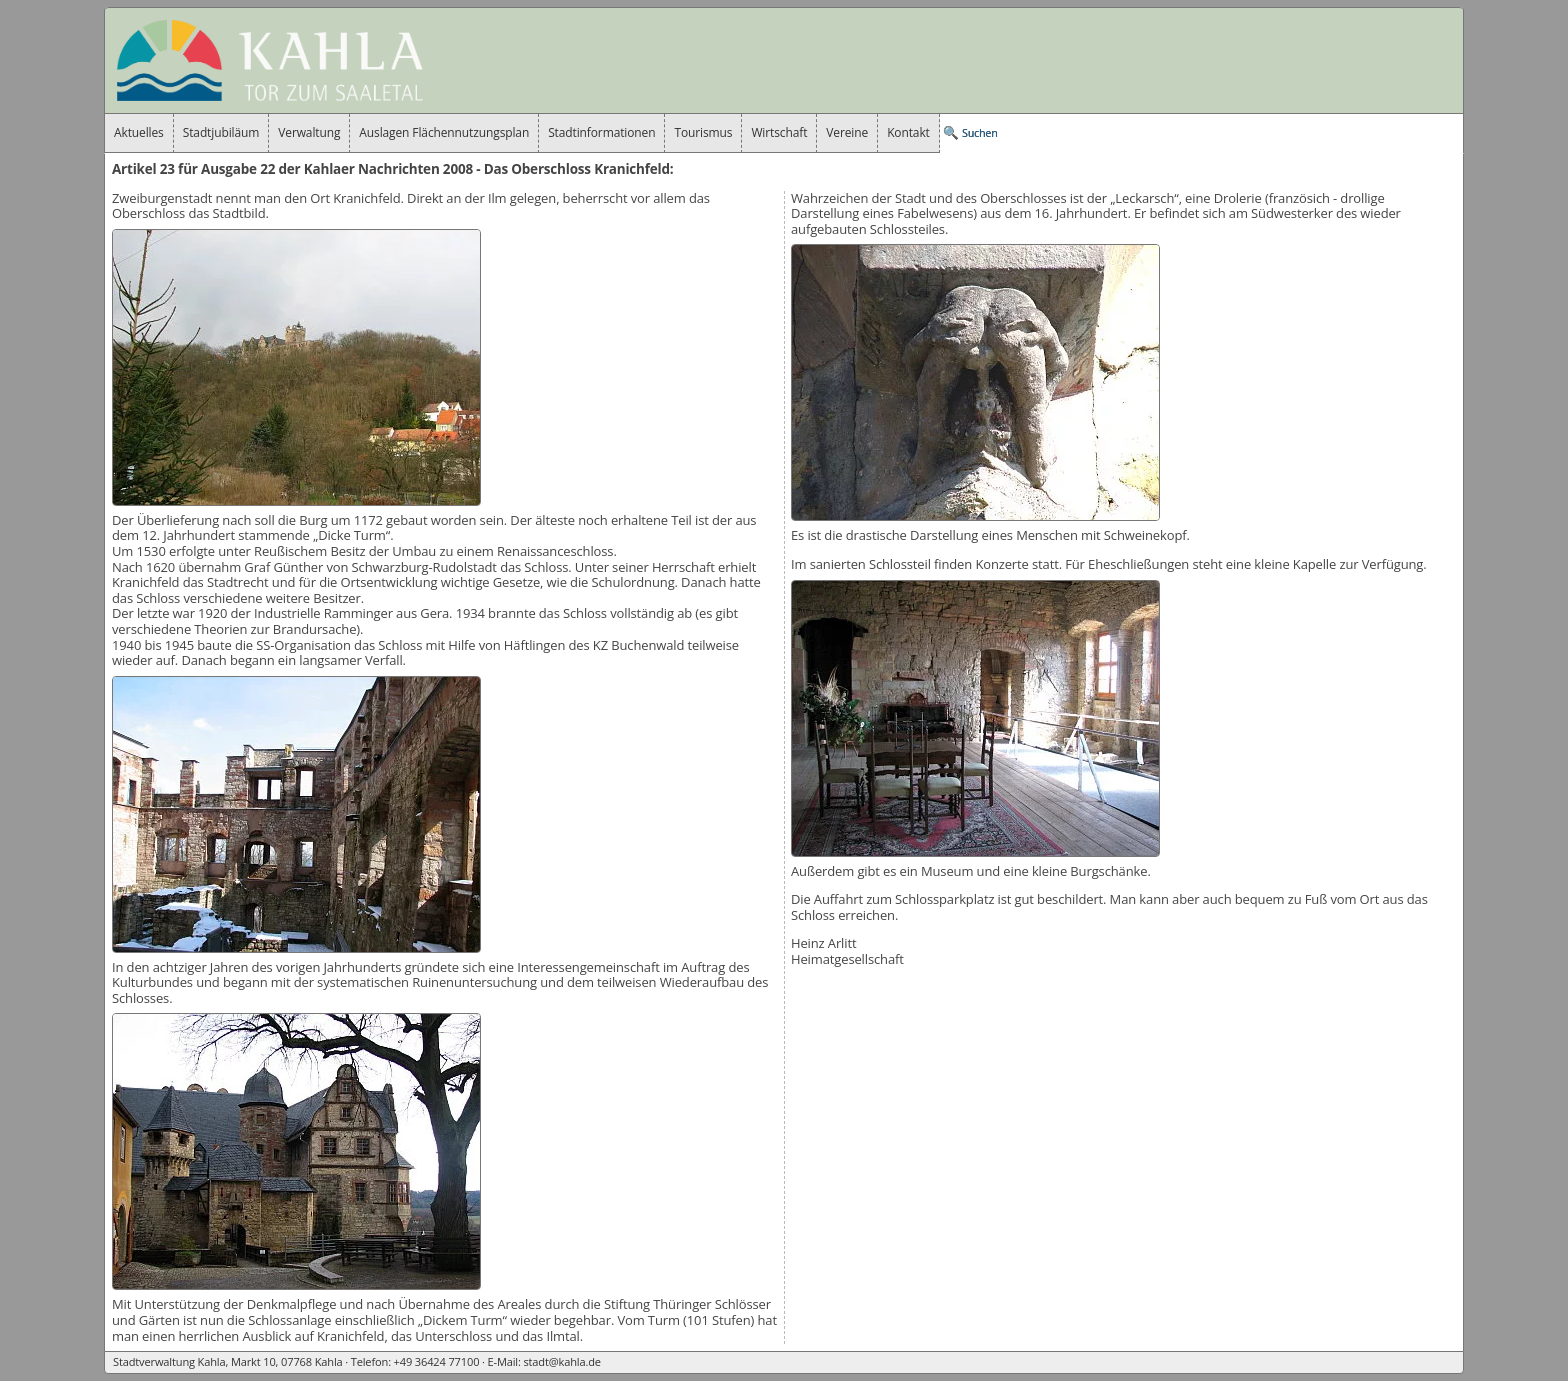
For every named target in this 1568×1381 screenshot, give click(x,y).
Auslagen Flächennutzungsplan (444, 132)
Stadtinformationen (601, 132)
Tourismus (703, 132)
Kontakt (908, 132)
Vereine (847, 132)
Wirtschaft (779, 132)
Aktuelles (139, 132)
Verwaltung (309, 132)
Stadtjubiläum (221, 132)
